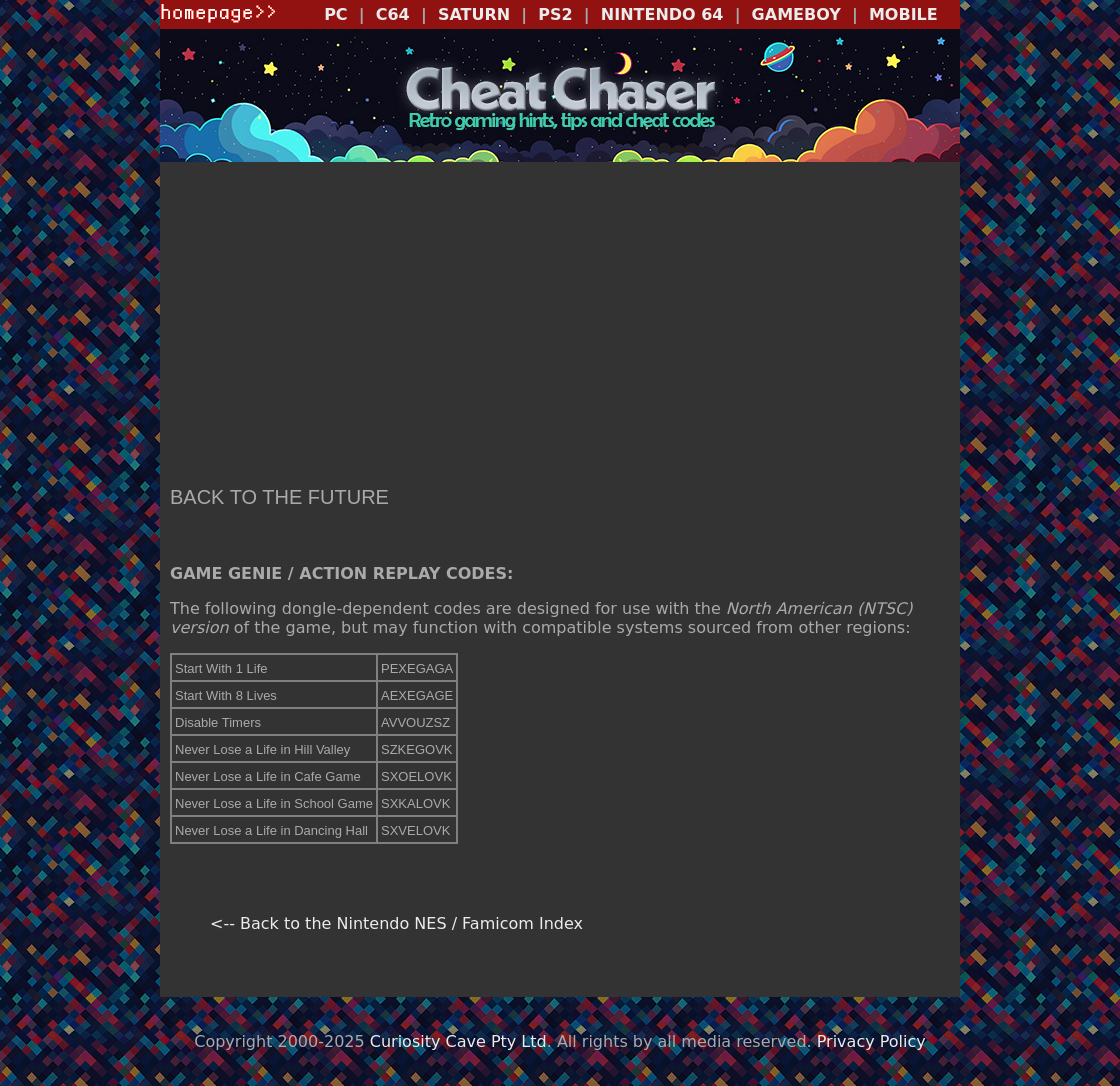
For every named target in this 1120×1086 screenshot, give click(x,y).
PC (335, 14)
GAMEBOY (796, 14)
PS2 (555, 14)
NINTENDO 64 (662, 14)
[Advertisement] (560, 326)
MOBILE (903, 14)
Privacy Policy (871, 1041)
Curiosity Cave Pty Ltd (458, 1041)
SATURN (474, 14)
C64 (393, 14)
